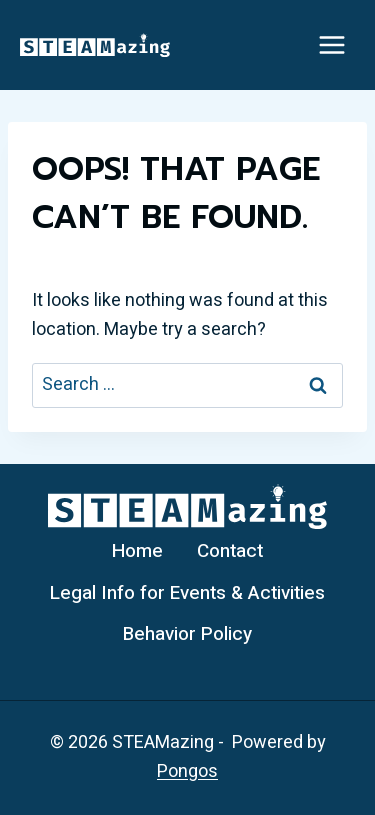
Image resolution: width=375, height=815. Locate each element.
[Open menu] (331, 44)
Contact (230, 551)
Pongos (187, 771)
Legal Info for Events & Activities (187, 593)
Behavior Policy (187, 634)
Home (137, 551)
